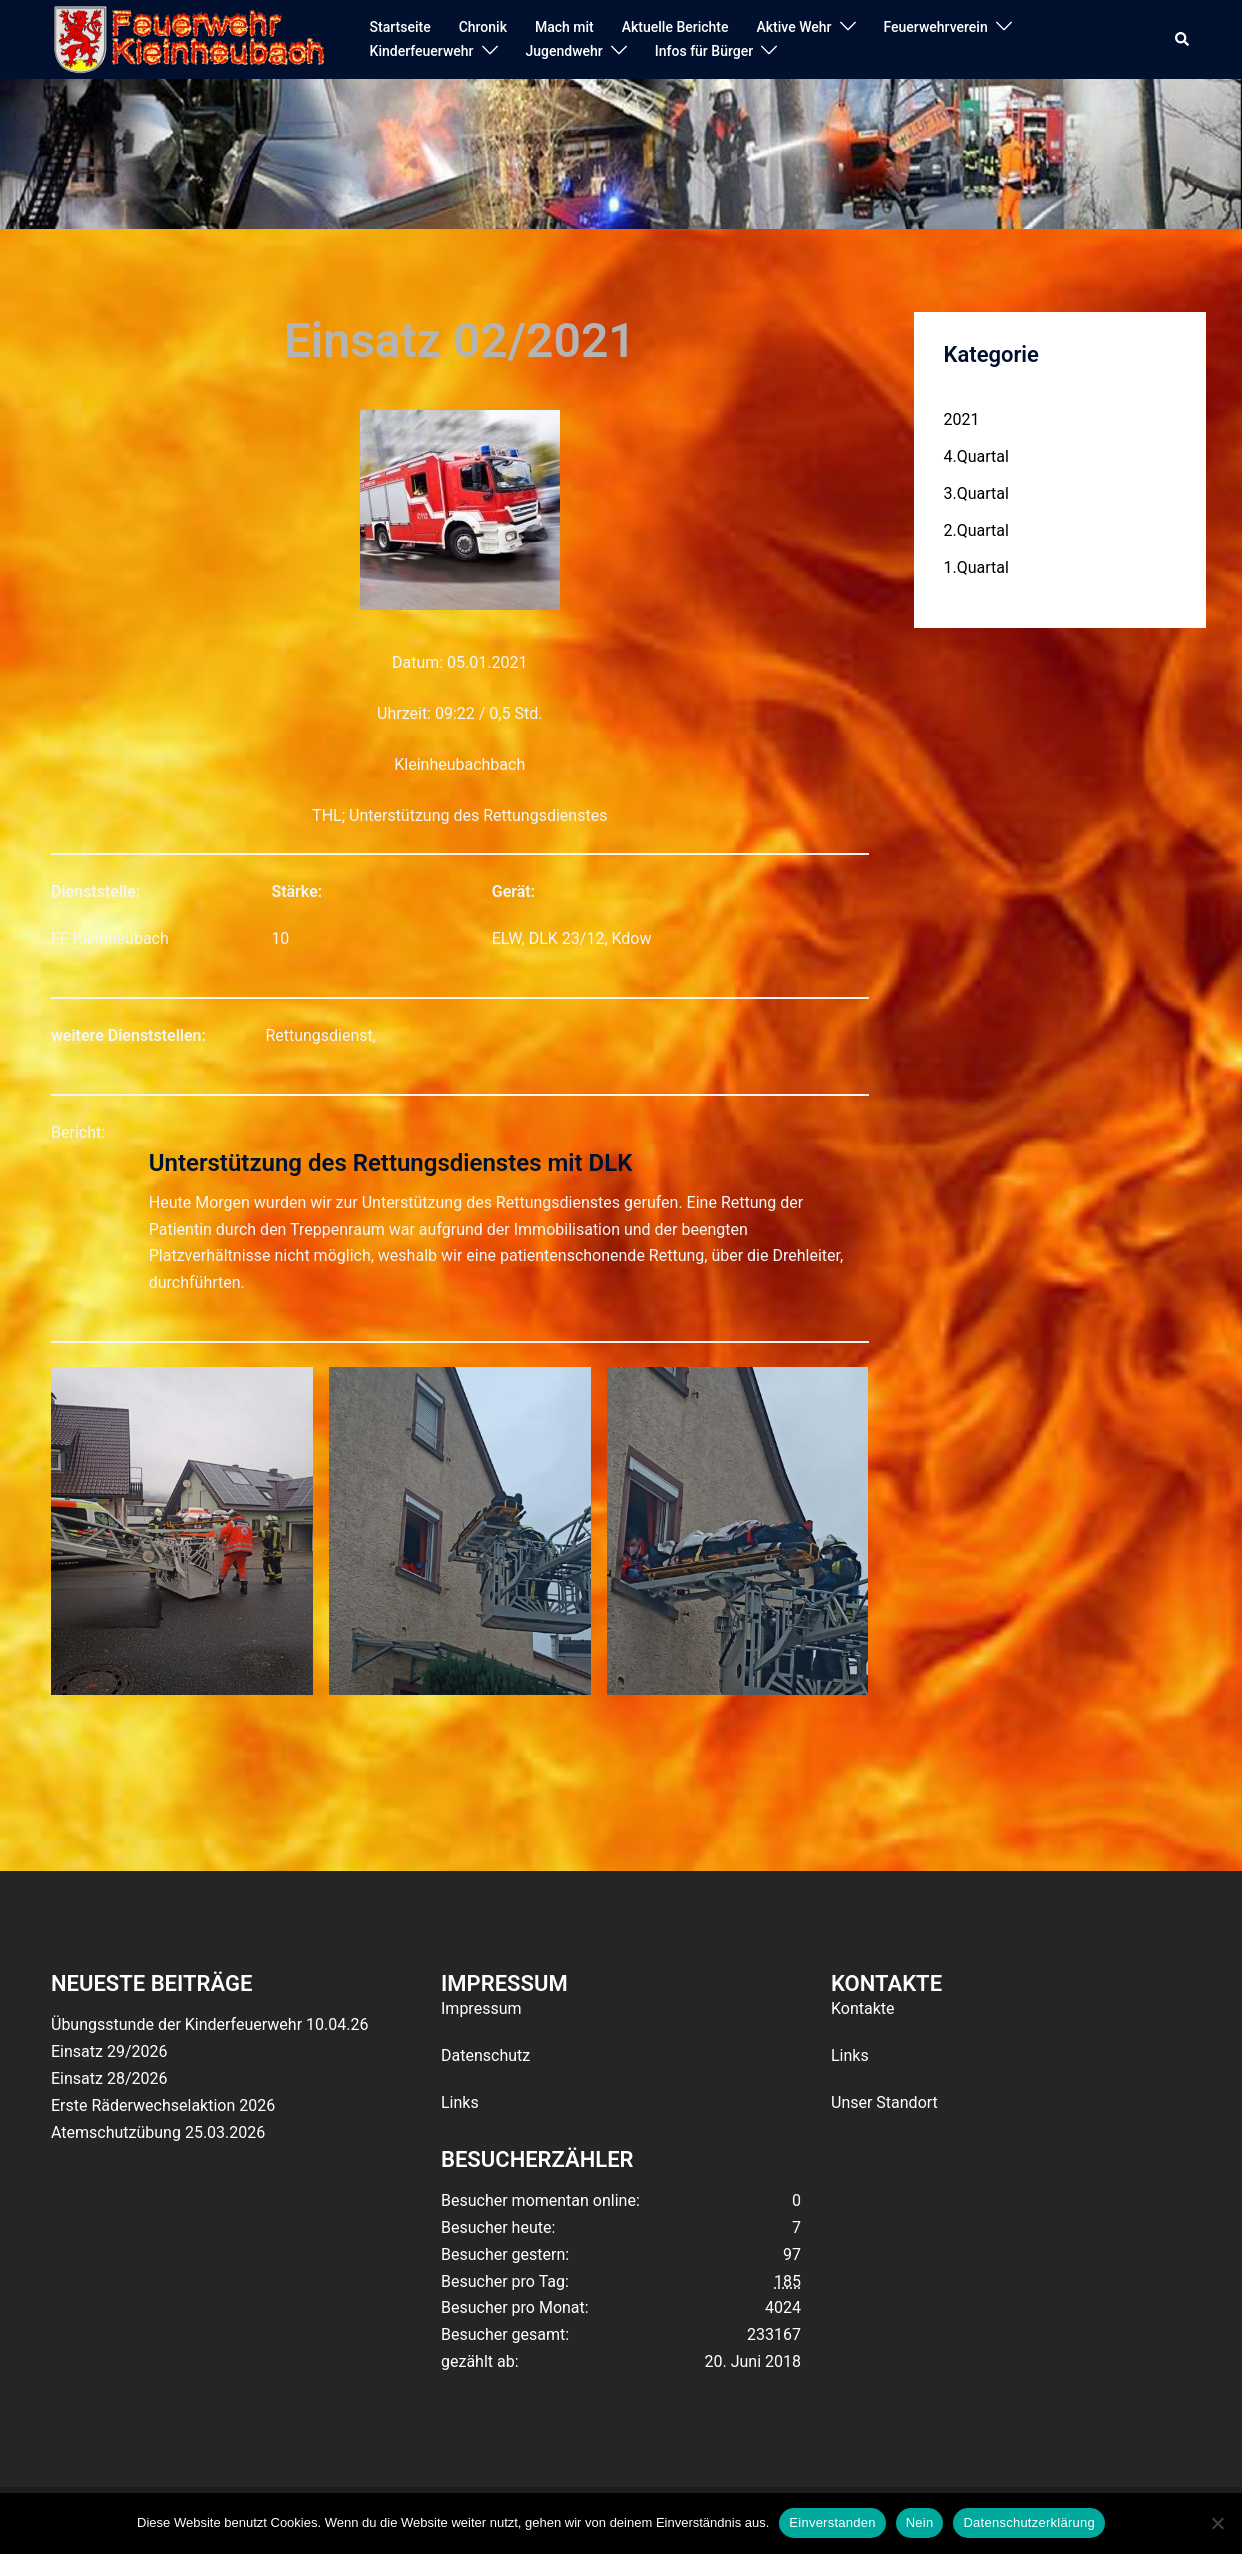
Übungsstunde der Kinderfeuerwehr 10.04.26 (209, 2024)
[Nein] (1217, 2523)
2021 (962, 419)
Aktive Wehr (794, 27)
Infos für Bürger (704, 51)
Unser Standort (884, 2102)
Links (460, 2102)
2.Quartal (976, 530)
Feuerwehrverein (936, 27)
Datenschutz (485, 2055)
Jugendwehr (564, 51)
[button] (1183, 40)
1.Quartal (976, 567)
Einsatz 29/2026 (109, 2051)
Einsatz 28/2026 (109, 2078)
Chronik (483, 27)
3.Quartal (976, 493)
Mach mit (564, 27)
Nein (920, 2522)
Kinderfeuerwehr (422, 51)
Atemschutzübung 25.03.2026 (158, 2132)
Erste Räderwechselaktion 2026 (163, 2105)
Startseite (400, 27)
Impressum (481, 2008)
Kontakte (863, 2008)
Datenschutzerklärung (1028, 2522)
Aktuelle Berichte (675, 27)
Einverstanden (832, 2522)
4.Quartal (976, 456)
